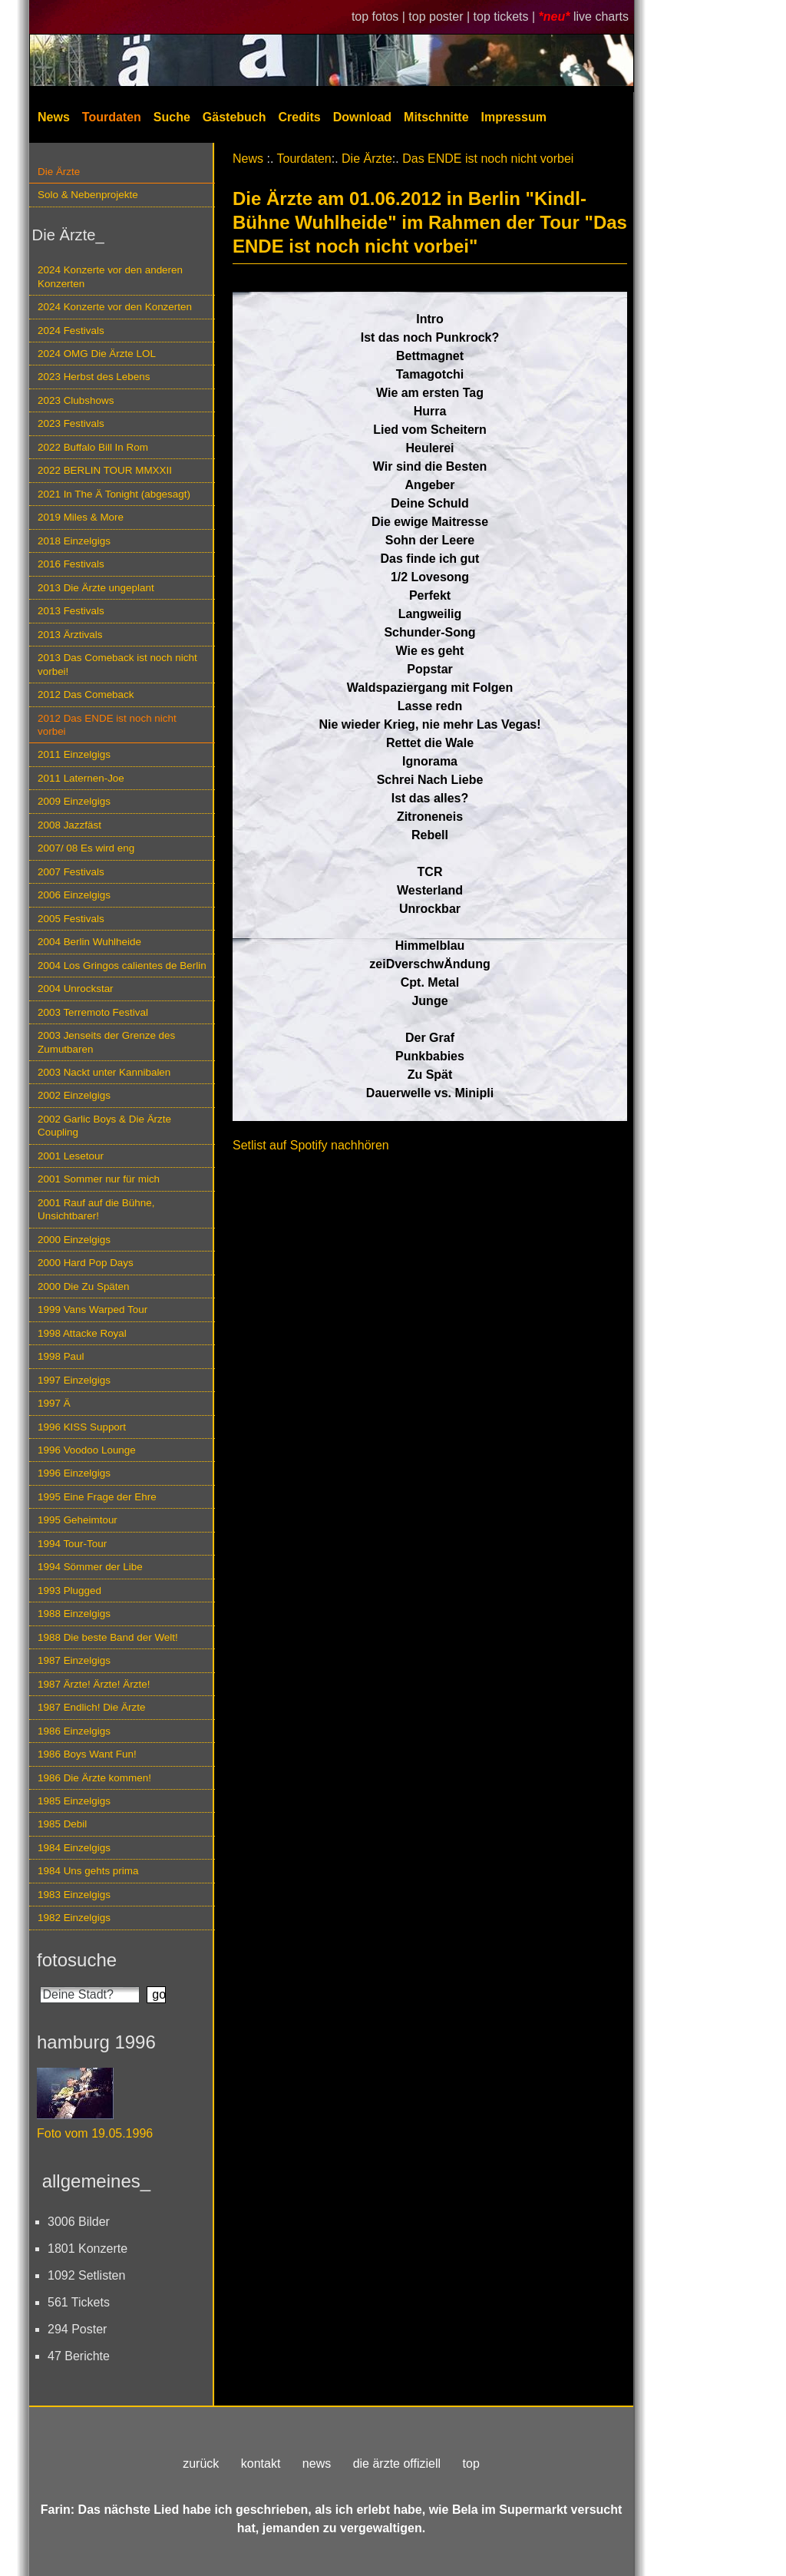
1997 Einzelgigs (74, 1380)
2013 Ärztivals (70, 634)
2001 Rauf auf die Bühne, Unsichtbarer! (96, 1209)
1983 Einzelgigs (74, 1894)
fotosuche (77, 1959)
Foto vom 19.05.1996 (95, 2133)
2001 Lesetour (71, 1156)
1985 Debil (62, 1824)
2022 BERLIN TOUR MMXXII (105, 470)
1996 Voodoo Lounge (87, 1450)
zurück (201, 2463)
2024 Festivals (71, 330)
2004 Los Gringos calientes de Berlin (122, 965)
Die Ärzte (59, 171)
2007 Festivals (71, 872)
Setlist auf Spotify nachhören (311, 1145)
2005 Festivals (71, 918)
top (471, 2463)
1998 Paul (61, 1356)
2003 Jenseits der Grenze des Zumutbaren (106, 1042)
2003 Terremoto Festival (93, 1012)
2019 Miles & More (81, 517)
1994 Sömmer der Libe (90, 1566)
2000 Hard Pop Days (86, 1262)
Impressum (514, 117)
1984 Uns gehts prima (88, 1871)
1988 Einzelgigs (74, 1613)
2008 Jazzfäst (69, 825)
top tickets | (506, 16)
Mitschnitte (436, 117)
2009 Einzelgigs (74, 801)
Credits (300, 117)
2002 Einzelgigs (74, 1095)
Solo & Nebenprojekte (88, 194)
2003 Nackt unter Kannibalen (104, 1072)
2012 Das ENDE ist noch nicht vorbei (107, 725)
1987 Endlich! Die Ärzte (91, 1707)
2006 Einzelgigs (74, 895)
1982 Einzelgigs (74, 1917)
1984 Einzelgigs (74, 1847)
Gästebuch (234, 117)
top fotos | (380, 16)
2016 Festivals (71, 564)
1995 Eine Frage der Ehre (97, 1497)
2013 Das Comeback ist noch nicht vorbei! (117, 664)
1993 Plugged (69, 1590)
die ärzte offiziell (397, 2463)
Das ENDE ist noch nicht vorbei (487, 158)
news (316, 2463)
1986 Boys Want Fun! (87, 1754)
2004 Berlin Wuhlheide (89, 941)
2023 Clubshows (76, 400)
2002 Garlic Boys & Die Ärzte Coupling (104, 1125)
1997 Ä (54, 1403)
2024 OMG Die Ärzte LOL (97, 353)
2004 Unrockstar (76, 988)
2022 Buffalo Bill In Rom (93, 447)
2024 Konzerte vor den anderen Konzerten (110, 276)
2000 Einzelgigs (74, 1239)
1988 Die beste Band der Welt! (108, 1637)
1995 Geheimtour (77, 1520)
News (54, 117)
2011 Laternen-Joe (81, 778)
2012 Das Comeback (86, 694)
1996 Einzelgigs (74, 1473)
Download (362, 117)
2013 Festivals (71, 611)
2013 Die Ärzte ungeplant (96, 588)
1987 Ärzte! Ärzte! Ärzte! (94, 1684)
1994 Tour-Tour (72, 1543)
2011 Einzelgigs (74, 754)
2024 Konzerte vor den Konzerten (115, 306)
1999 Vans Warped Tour (92, 1309)
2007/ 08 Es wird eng (86, 848)
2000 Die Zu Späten (84, 1286)
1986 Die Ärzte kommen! (94, 1778)
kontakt (261, 2463)
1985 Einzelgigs (74, 1801)
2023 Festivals (71, 423)
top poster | (440, 16)
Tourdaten (111, 117)
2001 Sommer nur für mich (99, 1179)
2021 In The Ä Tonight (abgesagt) (114, 494)
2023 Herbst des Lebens (94, 376)
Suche (172, 117)
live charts (601, 16)
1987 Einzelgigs (74, 1660)
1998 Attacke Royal (82, 1333)
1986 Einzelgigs (74, 1731)
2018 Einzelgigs (74, 541)
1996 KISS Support (82, 1427)
